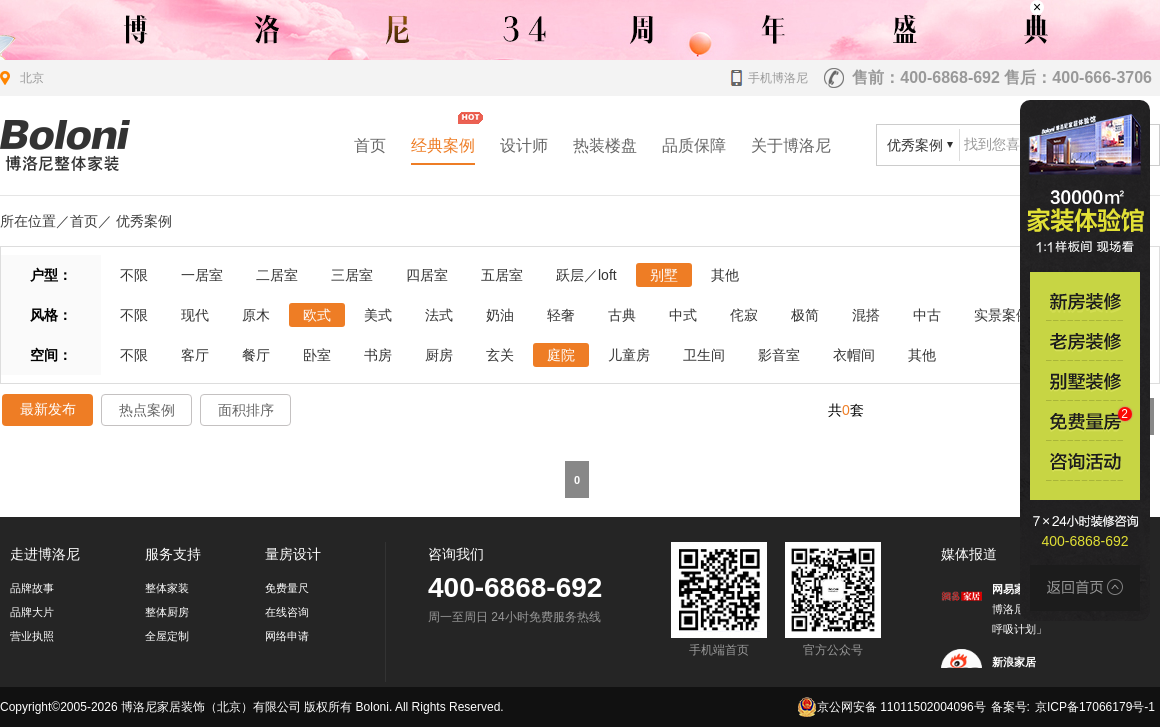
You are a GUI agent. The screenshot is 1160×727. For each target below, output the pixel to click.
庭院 (561, 355)
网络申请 (287, 636)
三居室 (352, 275)
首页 (370, 145)
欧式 (317, 315)
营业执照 (32, 636)
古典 (622, 315)
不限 (134, 275)
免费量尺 (287, 588)
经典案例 (443, 145)
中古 (927, 315)
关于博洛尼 (791, 145)
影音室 (779, 355)
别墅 (664, 275)
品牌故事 (32, 588)
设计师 (524, 145)
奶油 (500, 315)
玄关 (500, 355)
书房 (378, 355)
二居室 (277, 275)
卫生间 (704, 355)
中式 (683, 315)
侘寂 (744, 315)
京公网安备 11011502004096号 (891, 707)
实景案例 (1002, 315)
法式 (439, 315)
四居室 (427, 275)
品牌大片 (32, 612)
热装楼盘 (605, 145)
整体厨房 (167, 612)
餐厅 (256, 355)
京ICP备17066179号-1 (1095, 707)
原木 (256, 315)
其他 (725, 275)
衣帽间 (854, 355)
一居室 (202, 275)
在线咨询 (287, 612)
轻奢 (561, 315)
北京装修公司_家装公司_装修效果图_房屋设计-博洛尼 (65, 145)
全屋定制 (167, 636)
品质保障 (694, 145)
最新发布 (48, 409)
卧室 (317, 355)
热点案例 (147, 410)
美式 (378, 315)
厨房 (439, 355)
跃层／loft (586, 275)
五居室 (502, 275)
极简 (805, 315)
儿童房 (629, 355)
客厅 (195, 355)
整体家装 (167, 588)
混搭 (866, 315)
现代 (195, 315)
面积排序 (246, 410)
